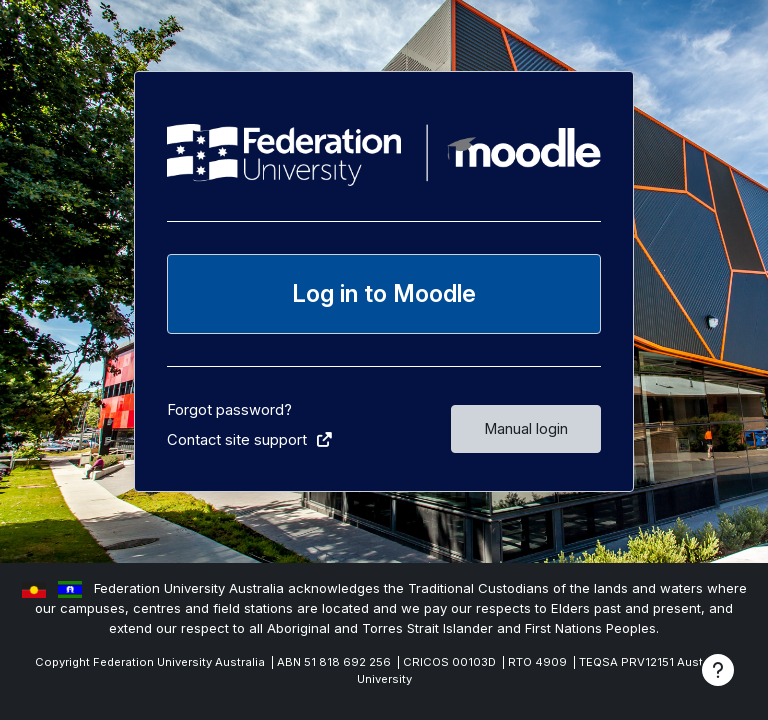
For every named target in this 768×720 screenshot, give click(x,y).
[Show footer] (718, 670)
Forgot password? (229, 410)
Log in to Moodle (384, 293)
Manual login (526, 429)
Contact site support (250, 440)
